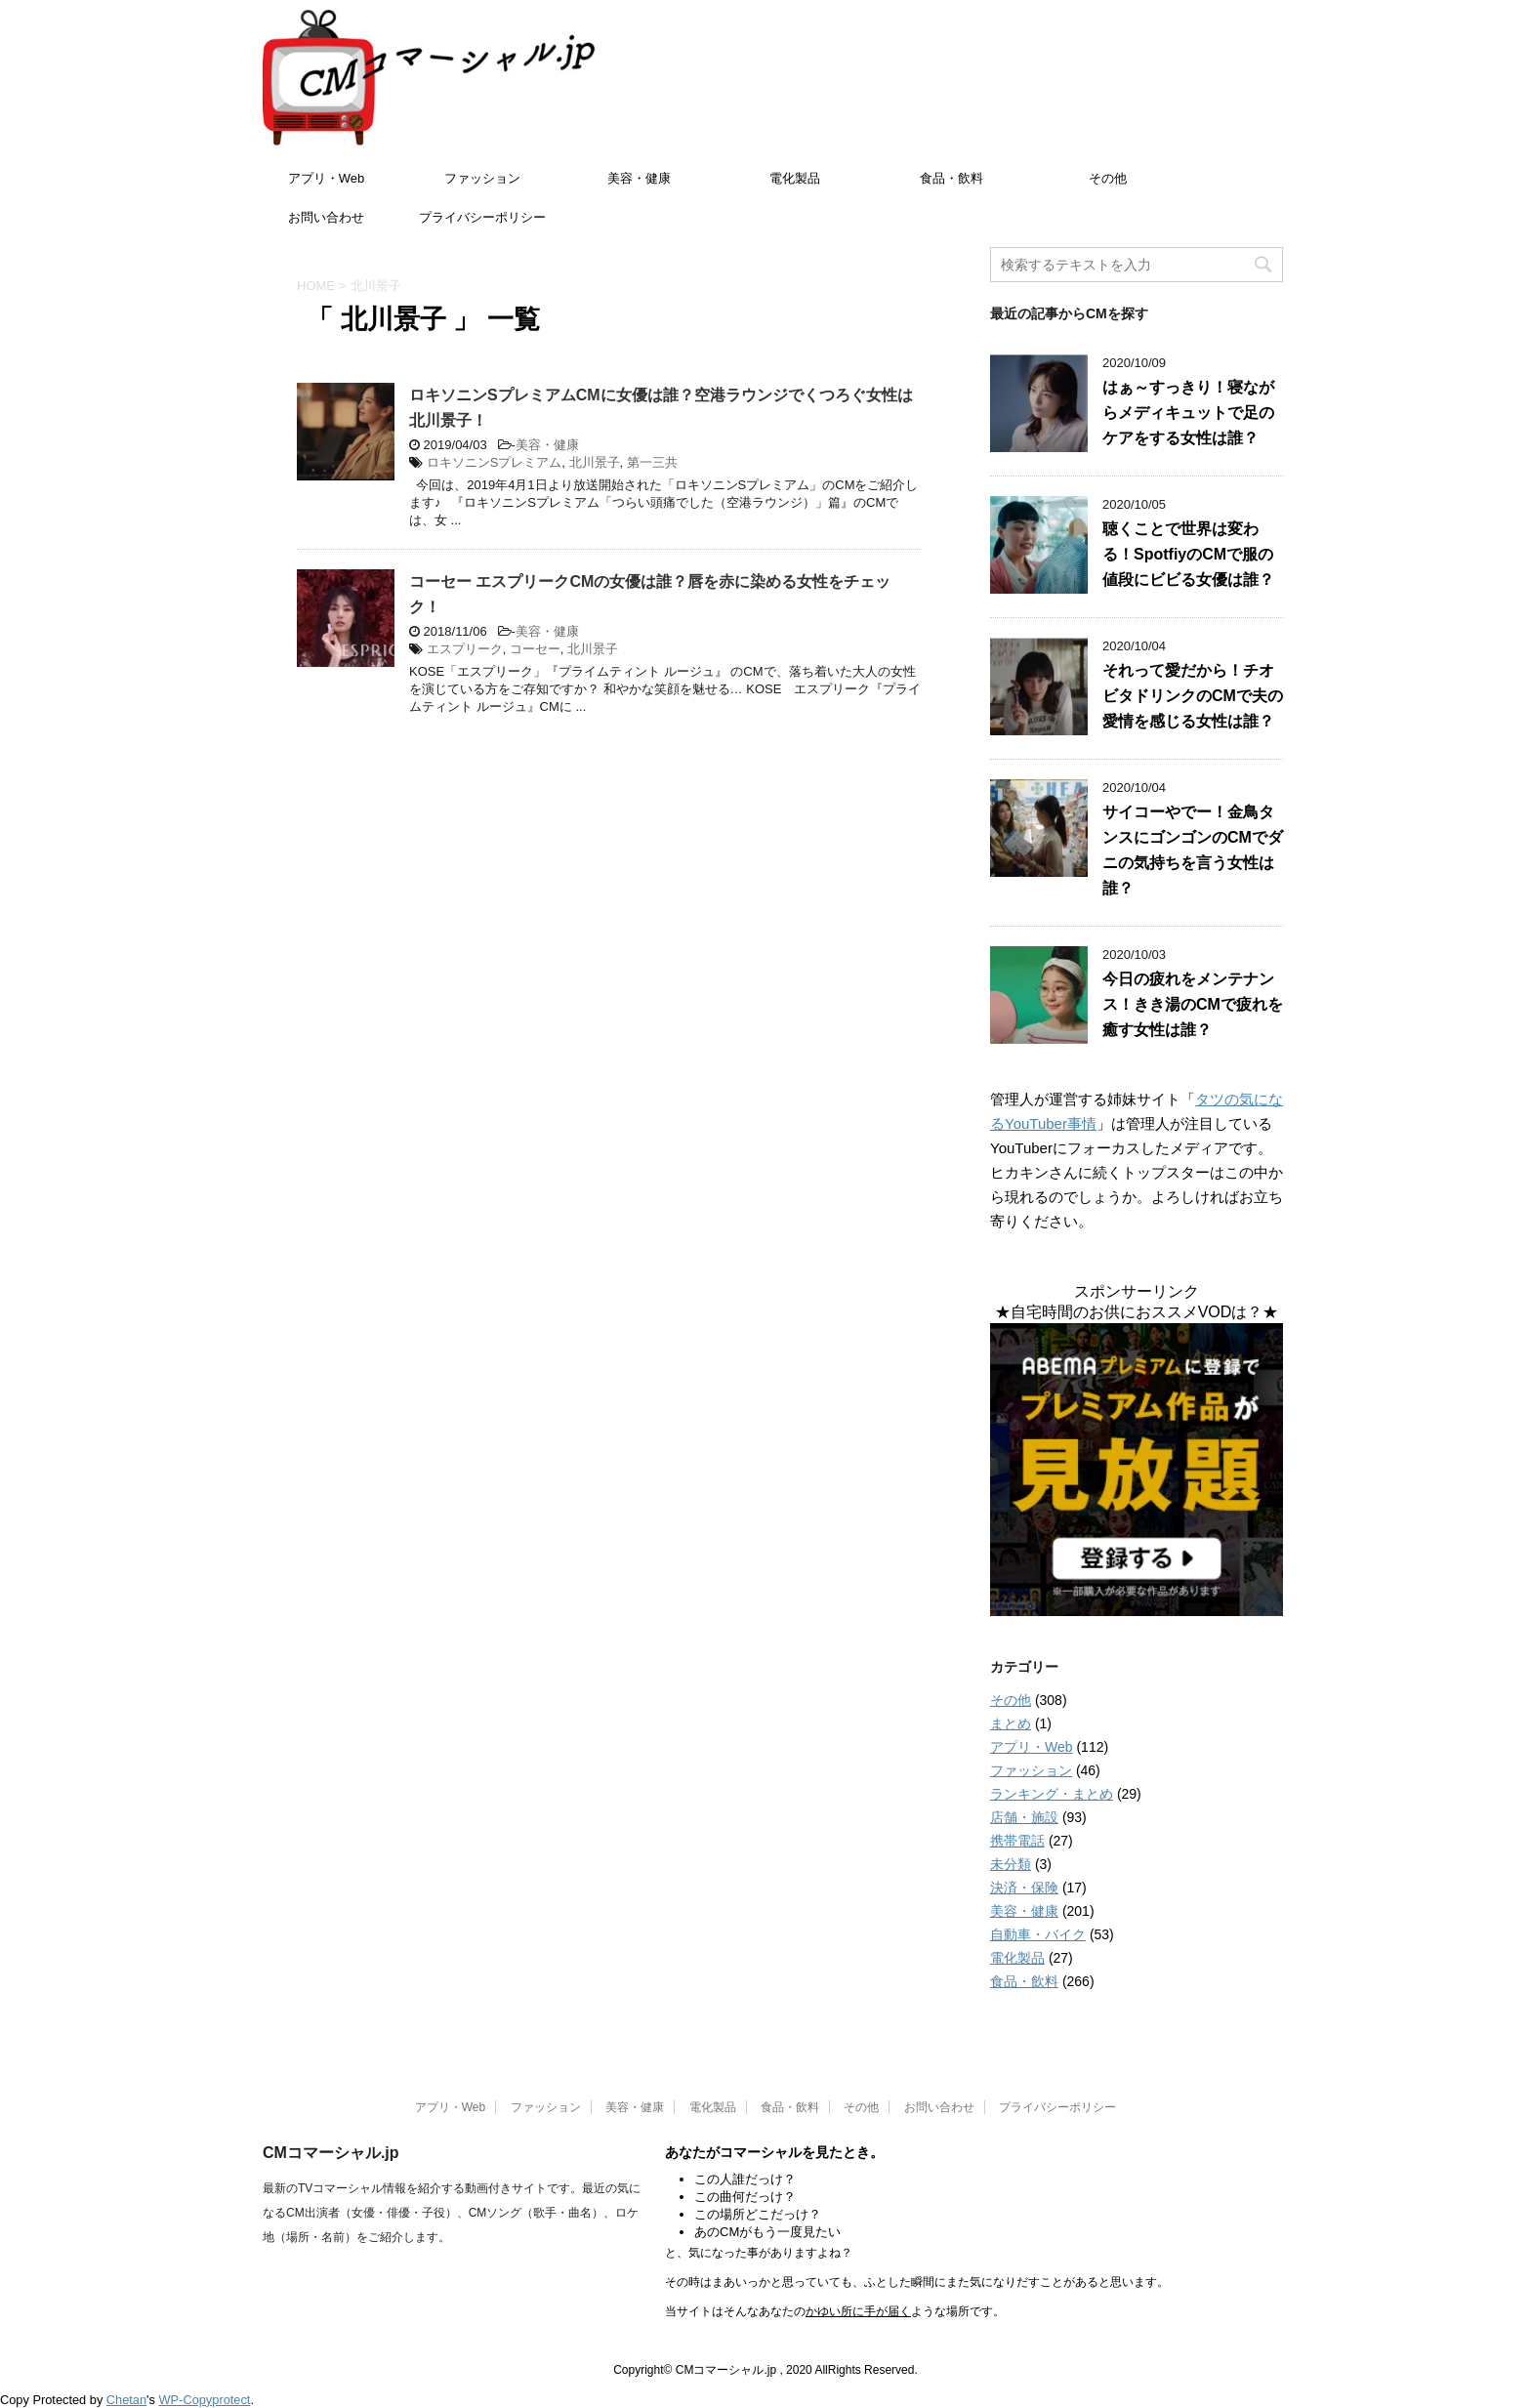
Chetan (126, 2399)
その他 (1108, 178)
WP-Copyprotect (205, 2399)
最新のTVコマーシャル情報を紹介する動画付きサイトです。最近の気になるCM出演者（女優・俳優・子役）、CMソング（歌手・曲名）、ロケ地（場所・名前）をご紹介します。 (452, 2212)
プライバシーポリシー (482, 217)
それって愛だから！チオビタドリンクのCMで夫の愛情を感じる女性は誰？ (1192, 695)
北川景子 (594, 462)
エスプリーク (465, 649)
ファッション (482, 178)
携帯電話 (1017, 1840)
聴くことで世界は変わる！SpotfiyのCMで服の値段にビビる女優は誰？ (1188, 554)
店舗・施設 (1024, 1817)
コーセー (535, 649)
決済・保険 (1024, 1887)
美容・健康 (639, 178)
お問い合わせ (326, 217)
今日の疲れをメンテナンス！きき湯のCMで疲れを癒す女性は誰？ (1192, 1004)
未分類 (1010, 1864)
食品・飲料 (951, 178)
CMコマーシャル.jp (331, 2152)
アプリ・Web (326, 178)
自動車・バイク (1038, 1934)
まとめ (1010, 1723)
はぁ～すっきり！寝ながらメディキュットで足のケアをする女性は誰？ (1188, 412)
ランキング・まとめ (1051, 1794)
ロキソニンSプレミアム (494, 462)
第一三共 (652, 462)
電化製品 (794, 178)
